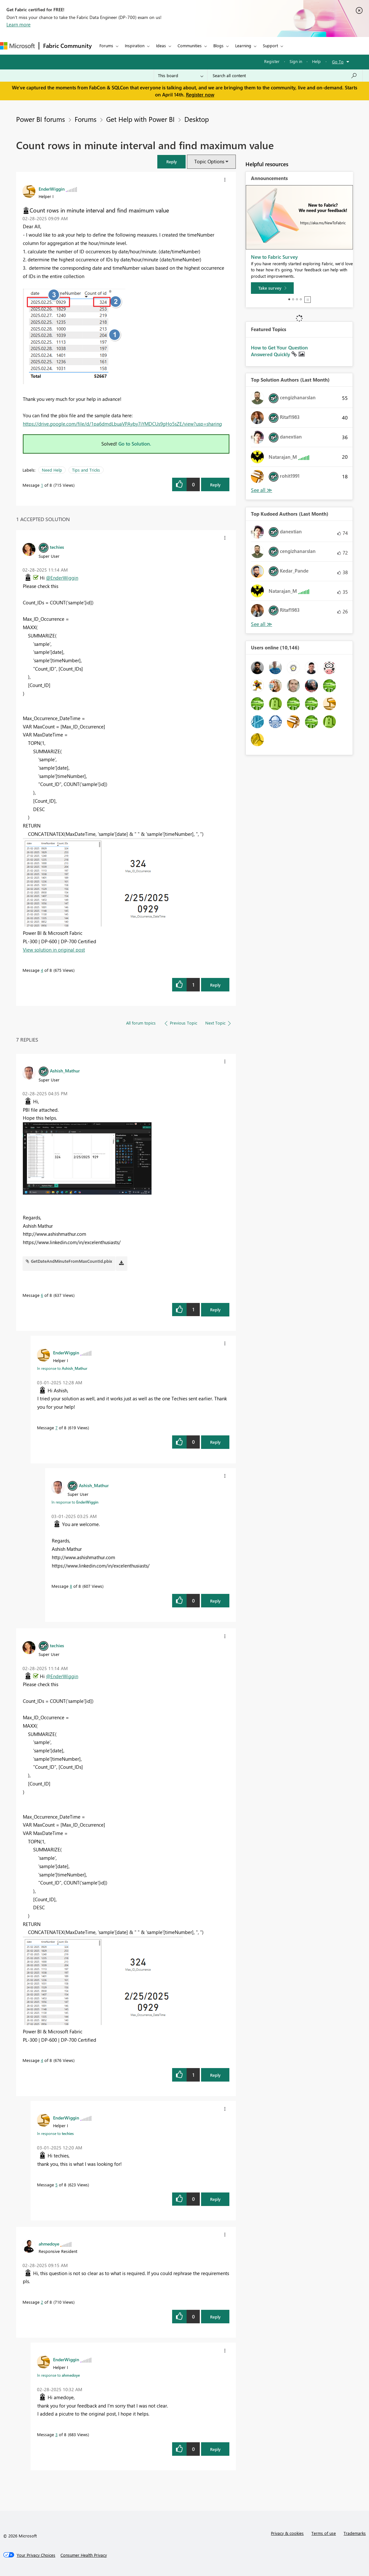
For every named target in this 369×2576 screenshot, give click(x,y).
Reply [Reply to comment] (215, 985)
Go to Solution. (134, 443)
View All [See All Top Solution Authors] (261, 490)
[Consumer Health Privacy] (83, 2555)
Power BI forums (40, 118)
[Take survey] (272, 288)
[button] (171, 161)
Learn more (18, 24)
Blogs (218, 45)
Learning (243, 45)
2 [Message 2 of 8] (42, 2302)
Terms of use (323, 2533)
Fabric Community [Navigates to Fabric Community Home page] (67, 46)
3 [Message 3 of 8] (56, 2434)
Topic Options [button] (209, 161)
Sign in (296, 61)
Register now (200, 94)
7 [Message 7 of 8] (56, 1427)
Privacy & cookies (287, 2533)
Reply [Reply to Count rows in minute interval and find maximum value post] (215, 484)
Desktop (196, 118)
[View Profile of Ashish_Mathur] (65, 1070)
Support (270, 45)
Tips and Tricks (86, 470)
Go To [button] (338, 61)
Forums (106, 45)
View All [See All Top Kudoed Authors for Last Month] (261, 624)
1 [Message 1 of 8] (42, 485)
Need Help (52, 470)
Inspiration (134, 45)
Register (272, 61)
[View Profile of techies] (57, 547)
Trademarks (355, 2533)
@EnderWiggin (62, 577)
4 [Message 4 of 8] (42, 970)
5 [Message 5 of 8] (56, 2184)
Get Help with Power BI (140, 118)
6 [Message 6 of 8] (42, 1295)
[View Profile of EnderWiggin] (52, 188)
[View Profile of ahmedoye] (49, 2243)
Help (316, 61)
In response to (62, 1368)
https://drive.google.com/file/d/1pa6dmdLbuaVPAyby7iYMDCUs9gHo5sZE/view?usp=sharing (122, 423)
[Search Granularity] (180, 75)
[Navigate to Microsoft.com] (17, 46)
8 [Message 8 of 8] (71, 1586)
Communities (190, 45)
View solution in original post (54, 949)
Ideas (161, 45)
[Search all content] (285, 75)
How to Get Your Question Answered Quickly (279, 351)
